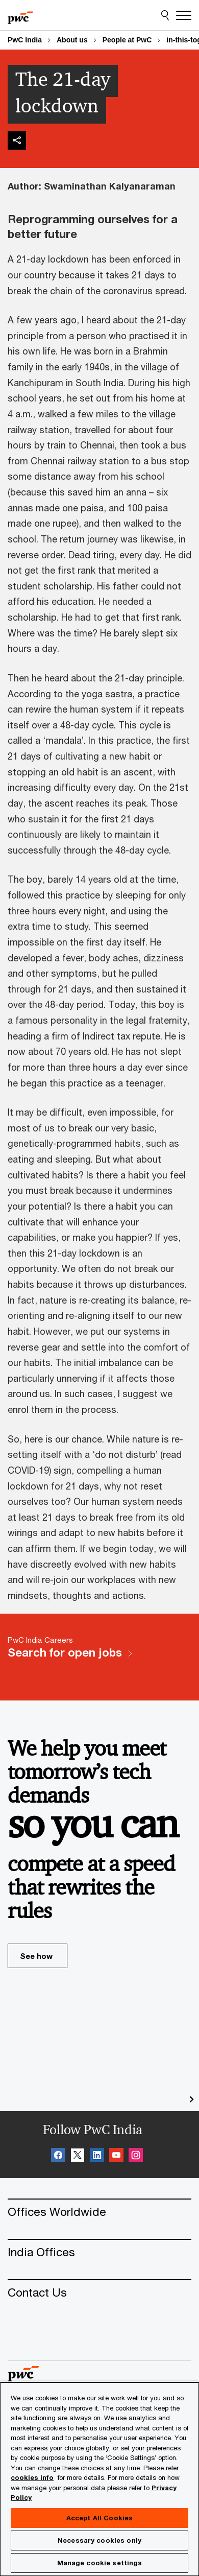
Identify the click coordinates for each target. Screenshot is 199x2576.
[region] (99, 2478)
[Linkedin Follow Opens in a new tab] (97, 2156)
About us (72, 40)
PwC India (25, 40)
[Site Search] (165, 15)
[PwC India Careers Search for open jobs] (99, 1657)
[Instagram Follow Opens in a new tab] (136, 2156)
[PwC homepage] (20, 15)
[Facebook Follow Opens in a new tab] (58, 2156)
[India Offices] (99, 2252)
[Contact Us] (99, 2292)
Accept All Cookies (99, 2518)
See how (43, 1960)
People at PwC (127, 40)
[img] (17, 140)
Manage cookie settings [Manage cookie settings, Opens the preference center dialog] (99, 2563)
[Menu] (183, 15)
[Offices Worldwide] (99, 2211)
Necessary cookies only (99, 2540)
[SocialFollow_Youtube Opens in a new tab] (116, 2156)
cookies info (32, 2477)
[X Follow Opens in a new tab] (77, 2156)
